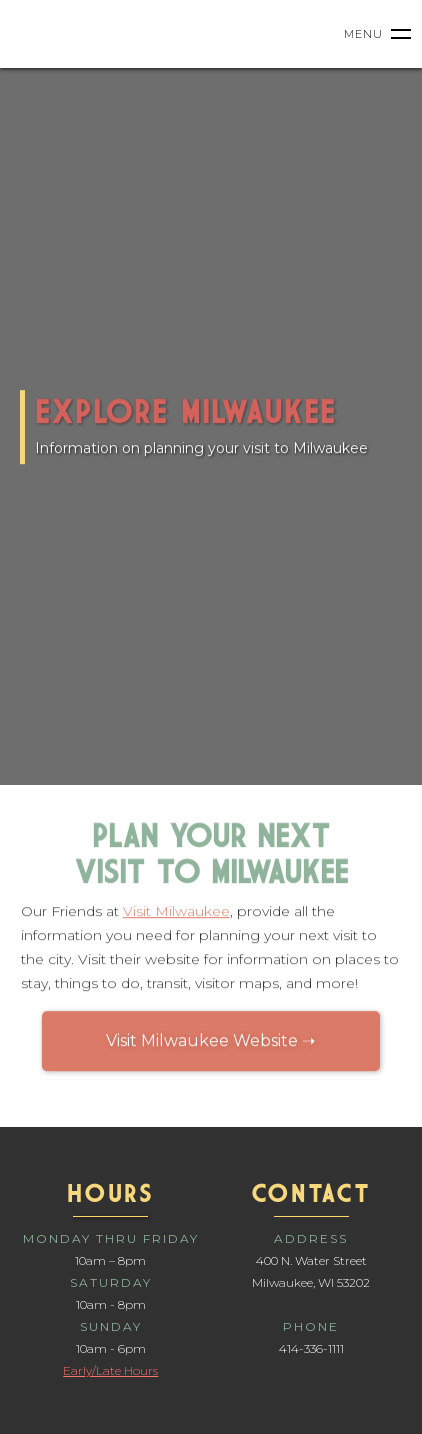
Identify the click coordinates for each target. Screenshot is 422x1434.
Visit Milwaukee (176, 914)
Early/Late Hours (110, 1370)
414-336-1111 (311, 1348)
